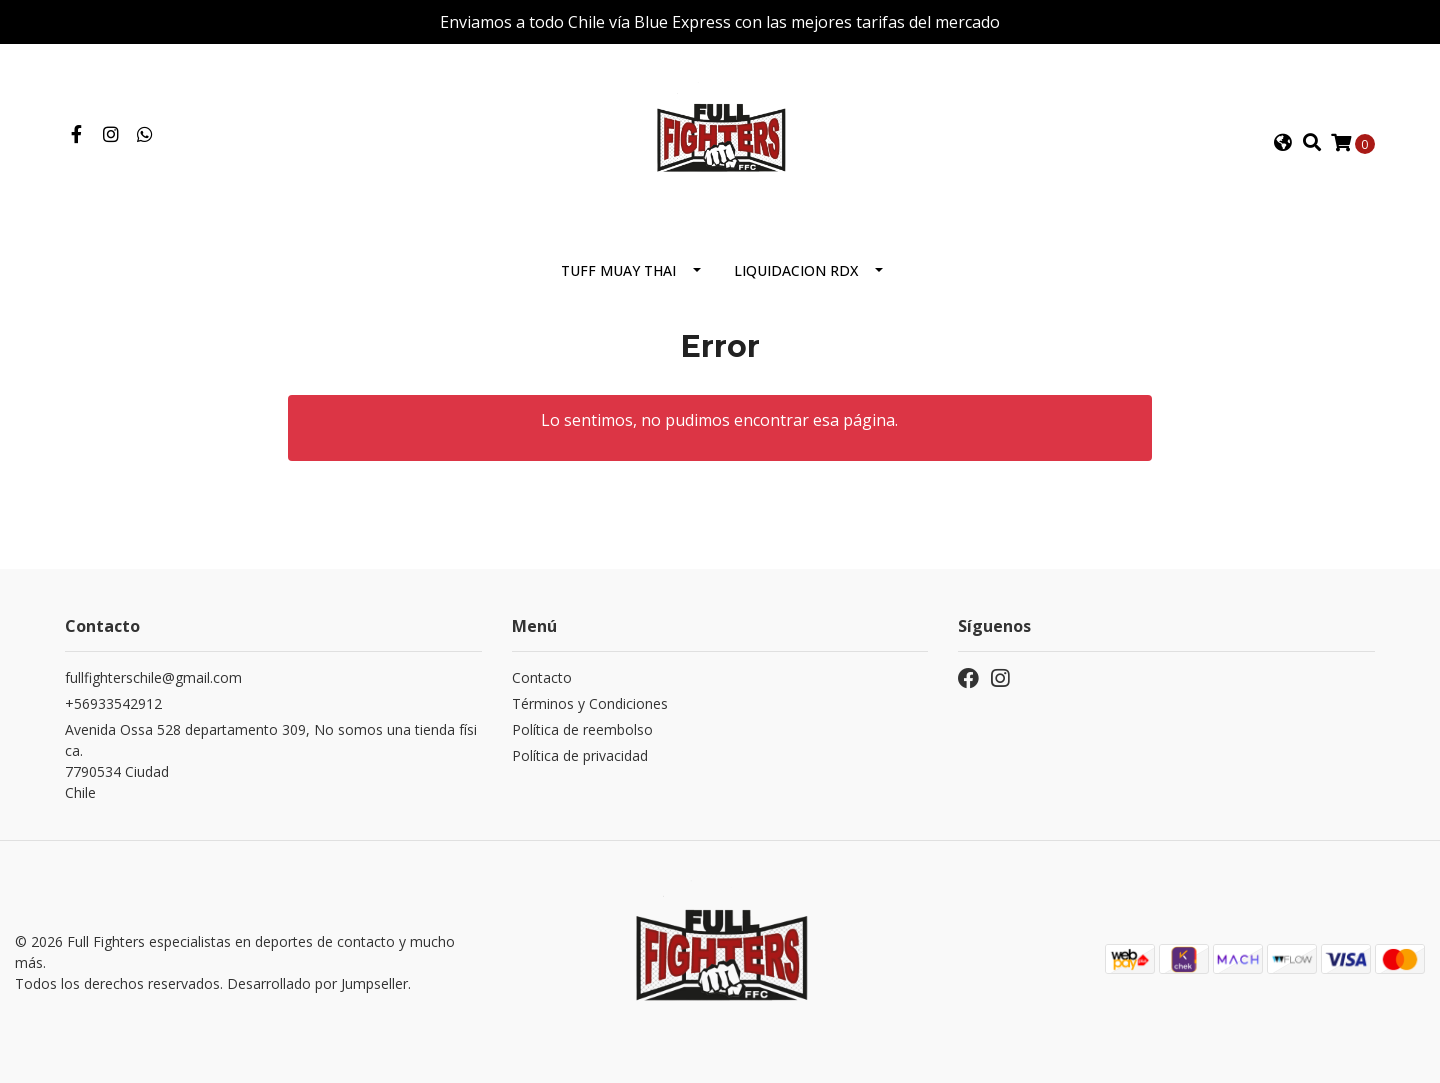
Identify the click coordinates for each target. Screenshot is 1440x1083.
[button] (1283, 143)
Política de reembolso (582, 729)
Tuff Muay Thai (618, 270)
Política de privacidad (580, 755)
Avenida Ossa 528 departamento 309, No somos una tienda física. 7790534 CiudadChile (271, 761)
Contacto (542, 677)
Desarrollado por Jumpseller (317, 983)
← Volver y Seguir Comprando (719, 499)
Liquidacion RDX (796, 270)
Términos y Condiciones (590, 703)
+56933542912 (113, 703)
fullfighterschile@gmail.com (153, 677)
